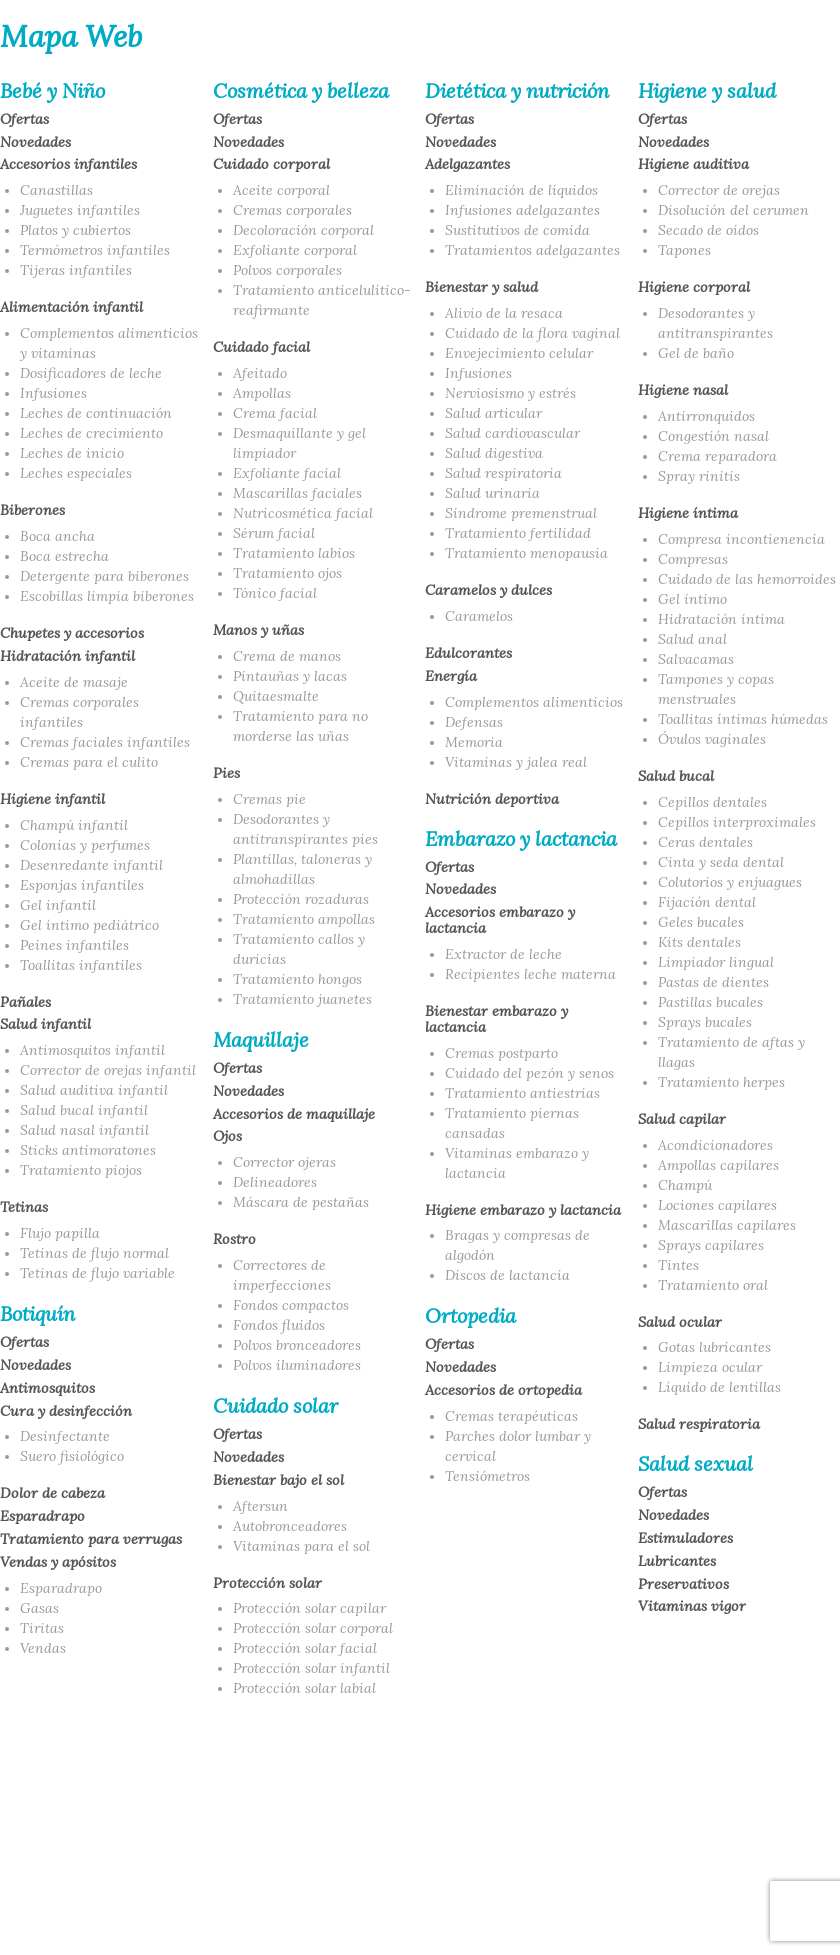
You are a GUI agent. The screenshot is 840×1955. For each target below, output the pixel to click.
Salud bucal (676, 777)
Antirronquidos (706, 416)
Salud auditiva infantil (94, 1090)
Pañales (25, 1003)
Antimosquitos (47, 1389)
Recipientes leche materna (530, 974)
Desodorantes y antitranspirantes (715, 323)
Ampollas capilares (718, 1165)
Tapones (684, 250)
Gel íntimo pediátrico (89, 925)
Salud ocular (680, 1323)
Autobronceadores (290, 1526)
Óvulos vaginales (712, 739)
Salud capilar (682, 1120)
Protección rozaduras (301, 899)
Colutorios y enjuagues (730, 882)
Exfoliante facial (287, 473)
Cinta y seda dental (721, 862)
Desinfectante (65, 1436)
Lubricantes (677, 1562)
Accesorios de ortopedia (503, 1391)
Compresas (693, 559)
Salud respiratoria (503, 473)
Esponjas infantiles (82, 885)
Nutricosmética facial (303, 513)
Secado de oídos (708, 230)
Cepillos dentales (712, 802)
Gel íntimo (692, 599)
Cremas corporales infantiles (79, 712)
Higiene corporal (694, 288)
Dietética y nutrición (517, 91)
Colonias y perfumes (85, 845)
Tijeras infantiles (76, 270)
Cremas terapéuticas (511, 1416)
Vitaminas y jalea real (516, 762)
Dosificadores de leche (91, 373)
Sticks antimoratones (88, 1150)
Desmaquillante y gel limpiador (299, 443)
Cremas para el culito (89, 762)
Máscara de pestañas (301, 1202)
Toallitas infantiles (81, 965)
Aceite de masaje (74, 682)
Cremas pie (269, 799)
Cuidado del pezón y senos (529, 1073)
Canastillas (56, 190)
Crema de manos (287, 656)
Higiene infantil (52, 800)
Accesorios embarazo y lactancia (500, 921)
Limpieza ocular (710, 1367)
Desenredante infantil (91, 865)
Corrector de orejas (719, 190)
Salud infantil (45, 1025)
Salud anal (692, 639)
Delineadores (275, 1182)
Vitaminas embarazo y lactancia (517, 1163)
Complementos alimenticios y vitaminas (109, 343)
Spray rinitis (699, 476)
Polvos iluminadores (297, 1365)
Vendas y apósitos (58, 1563)
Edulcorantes (468, 654)
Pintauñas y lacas (290, 676)
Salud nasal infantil (84, 1130)
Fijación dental (707, 902)
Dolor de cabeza (52, 1494)
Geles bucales (701, 922)
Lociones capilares (717, 1205)
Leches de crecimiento (91, 433)
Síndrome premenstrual (521, 513)
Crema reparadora (717, 456)
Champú (685, 1185)
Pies (226, 774)
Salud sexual (695, 1464)
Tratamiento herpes (721, 1082)
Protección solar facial (305, 1648)
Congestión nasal (713, 436)
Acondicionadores (715, 1145)
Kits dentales (699, 942)
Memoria (474, 742)
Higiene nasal (683, 391)
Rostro (234, 1240)
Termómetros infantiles (95, 250)
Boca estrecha (64, 556)
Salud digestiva (494, 453)
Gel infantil (58, 905)
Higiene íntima (688, 514)
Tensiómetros (487, 1476)
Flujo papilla (60, 1233)
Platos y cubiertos (75, 230)
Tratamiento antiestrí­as (522, 1093)
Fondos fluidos (279, 1325)
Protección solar (267, 1584)
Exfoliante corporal (295, 250)
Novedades (35, 143)
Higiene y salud (707, 91)
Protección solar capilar (309, 1608)
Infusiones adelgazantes (522, 210)
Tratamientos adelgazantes (532, 250)
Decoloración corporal (303, 230)
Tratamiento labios (294, 553)
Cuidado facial (261, 348)
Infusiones (53, 393)
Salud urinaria (492, 493)
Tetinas (24, 1208)
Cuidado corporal (271, 165)
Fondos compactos (291, 1305)
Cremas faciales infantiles (105, 742)
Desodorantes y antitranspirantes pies (305, 829)
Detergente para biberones (104, 576)
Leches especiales (76, 473)
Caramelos (479, 616)
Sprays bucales (705, 1022)
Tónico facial (275, 593)
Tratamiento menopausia (526, 553)
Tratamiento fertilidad (518, 533)
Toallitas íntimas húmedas (743, 719)
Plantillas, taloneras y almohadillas (302, 869)
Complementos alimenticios (534, 702)
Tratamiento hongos (297, 979)
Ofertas (24, 120)
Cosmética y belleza (301, 91)
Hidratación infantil (67, 657)
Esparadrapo (42, 1517)
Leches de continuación (96, 413)
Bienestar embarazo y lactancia (496, 1020)
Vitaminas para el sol (301, 1546)
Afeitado (260, 373)
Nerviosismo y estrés (510, 393)
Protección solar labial (304, 1688)
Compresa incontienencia (741, 539)
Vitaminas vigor (692, 1607)
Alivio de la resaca (504, 313)
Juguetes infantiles (80, 210)
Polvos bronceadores (297, 1345)
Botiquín (37, 1314)
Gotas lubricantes (714, 1347)
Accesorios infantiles (68, 165)
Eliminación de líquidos (521, 190)
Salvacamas (696, 659)
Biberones (32, 511)
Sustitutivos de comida (517, 230)
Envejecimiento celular (519, 353)
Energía (451, 677)
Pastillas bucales (710, 1002)
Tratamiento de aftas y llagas (731, 1052)
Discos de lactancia (507, 1275)
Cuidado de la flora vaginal (532, 333)
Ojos (227, 1137)
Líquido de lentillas (719, 1387)
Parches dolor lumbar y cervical (518, 1446)
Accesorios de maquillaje (294, 1115)
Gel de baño (696, 353)
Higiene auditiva (693, 165)
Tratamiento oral (713, 1285)
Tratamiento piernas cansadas (512, 1123)
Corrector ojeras (284, 1162)
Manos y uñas (258, 631)
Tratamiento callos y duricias (299, 949)
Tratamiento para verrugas (91, 1540)
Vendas (43, 1648)
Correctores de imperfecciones (282, 1275)
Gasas (39, 1608)
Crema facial (275, 413)
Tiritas (42, 1628)
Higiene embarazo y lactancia (523, 1211)
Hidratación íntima (721, 619)
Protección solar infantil (311, 1668)
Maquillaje (261, 1040)
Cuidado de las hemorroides (747, 579)
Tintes (678, 1265)
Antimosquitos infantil (92, 1050)
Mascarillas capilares (727, 1225)
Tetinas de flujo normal (94, 1253)
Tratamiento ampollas (304, 919)
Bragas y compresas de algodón (517, 1245)
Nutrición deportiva (492, 800)
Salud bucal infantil (84, 1110)
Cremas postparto (501, 1053)
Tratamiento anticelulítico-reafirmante (322, 300)
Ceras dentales (705, 842)
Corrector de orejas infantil (108, 1070)
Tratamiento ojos (287, 573)
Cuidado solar (275, 1406)
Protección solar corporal (313, 1628)
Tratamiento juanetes (302, 999)
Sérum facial (274, 533)
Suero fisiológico (72, 1456)
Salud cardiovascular (512, 433)
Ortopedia (470, 1316)
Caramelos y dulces (488, 591)
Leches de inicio (72, 453)
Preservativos (683, 1585)
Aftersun (260, 1506)
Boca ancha (57, 536)
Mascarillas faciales (297, 493)
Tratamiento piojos (81, 1170)
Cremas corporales (292, 210)
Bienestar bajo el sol (278, 1481)
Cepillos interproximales (737, 822)
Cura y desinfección (66, 1412)
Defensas (474, 722)
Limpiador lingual (716, 962)
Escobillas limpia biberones (107, 596)
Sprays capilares (711, 1245)
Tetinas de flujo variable (97, 1273)
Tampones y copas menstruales (716, 689)
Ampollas (262, 393)
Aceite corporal (281, 190)
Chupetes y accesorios (72, 634)
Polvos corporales (287, 270)
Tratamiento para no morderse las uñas (300, 726)
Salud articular (493, 413)
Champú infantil (74, 825)
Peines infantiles (74, 945)
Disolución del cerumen (733, 210)
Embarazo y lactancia (521, 839)
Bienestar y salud (481, 288)
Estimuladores (685, 1539)
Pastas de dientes (713, 982)
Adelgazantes (467, 165)
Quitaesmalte (276, 696)
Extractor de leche (503, 954)
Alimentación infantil (71, 308)
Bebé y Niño (52, 91)
